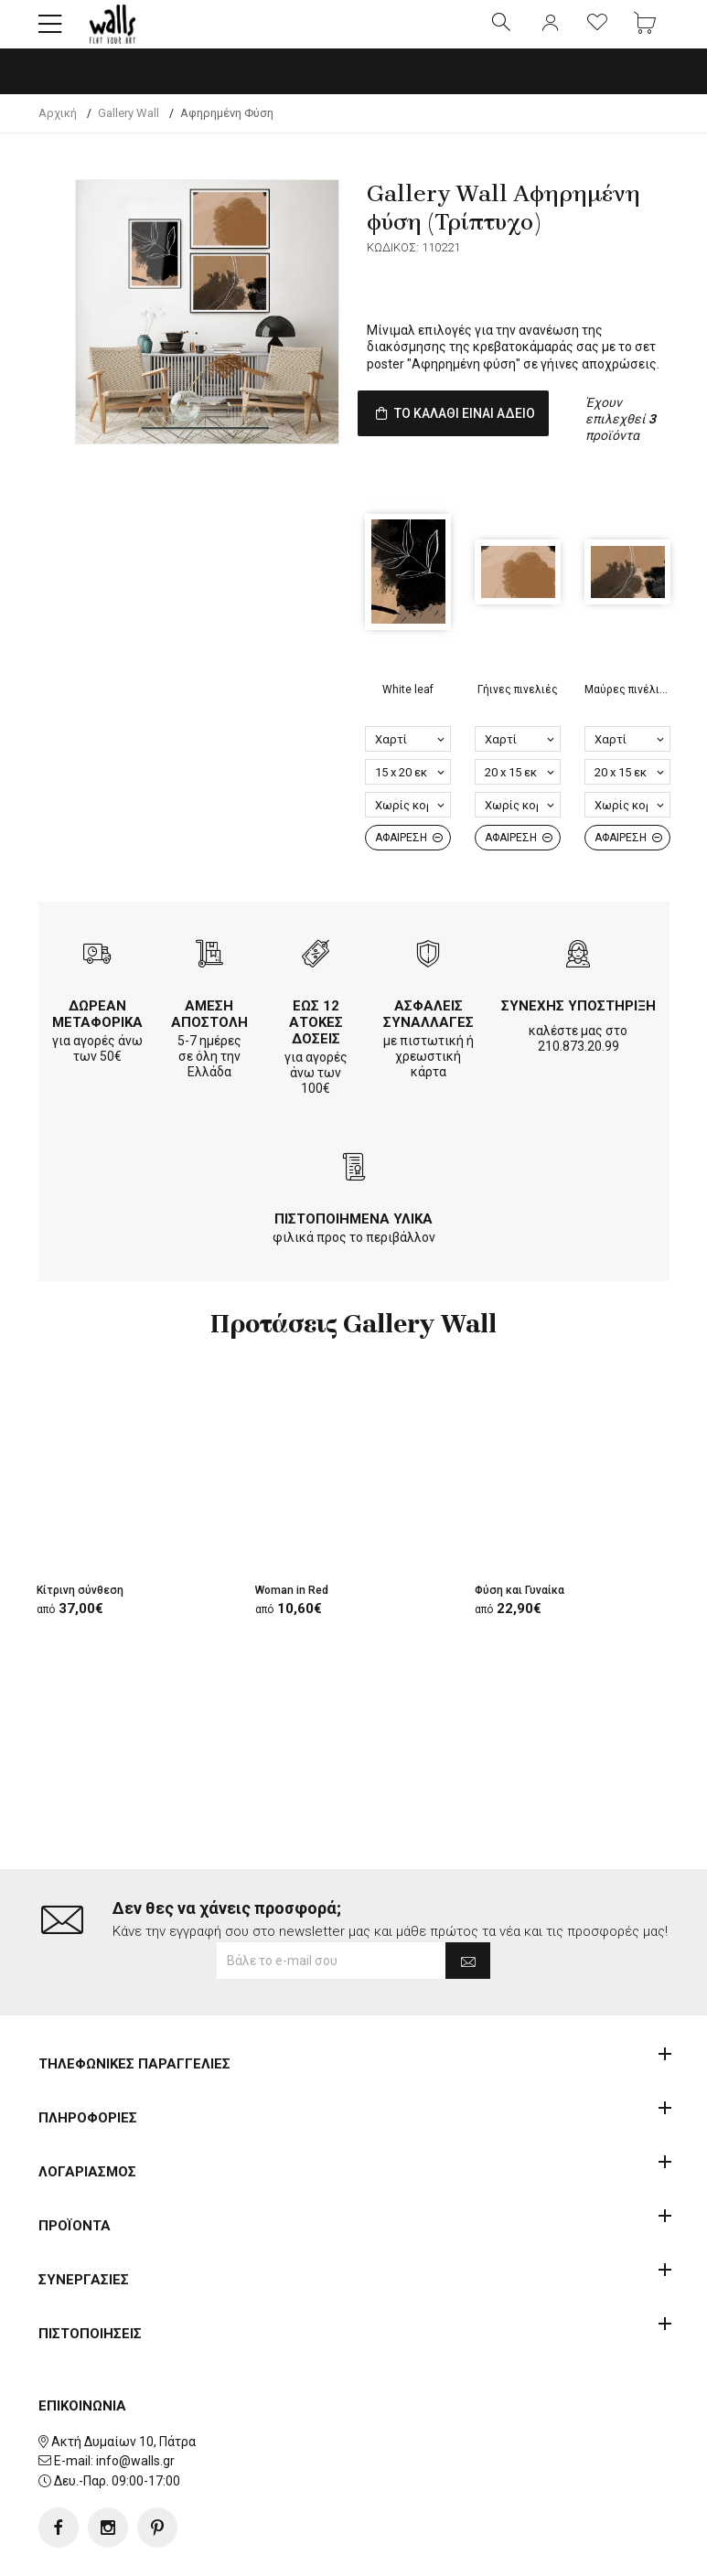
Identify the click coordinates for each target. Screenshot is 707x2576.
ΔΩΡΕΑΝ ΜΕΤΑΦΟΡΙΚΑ (97, 1046)
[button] (50, 32)
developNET (505, 2551)
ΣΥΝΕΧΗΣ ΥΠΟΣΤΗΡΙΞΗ (578, 1038)
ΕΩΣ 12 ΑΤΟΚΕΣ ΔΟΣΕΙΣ (316, 1054)
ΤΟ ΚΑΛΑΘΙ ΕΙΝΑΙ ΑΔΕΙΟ (484, 432)
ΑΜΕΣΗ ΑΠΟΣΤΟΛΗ (209, 1046)
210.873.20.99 (578, 1078)
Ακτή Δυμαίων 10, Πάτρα (123, 2383)
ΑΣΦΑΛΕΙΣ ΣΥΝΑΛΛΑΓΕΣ (428, 1046)
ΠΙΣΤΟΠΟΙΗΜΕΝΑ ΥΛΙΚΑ (353, 1251)
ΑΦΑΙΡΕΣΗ (409, 869)
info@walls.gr (135, 2403)
